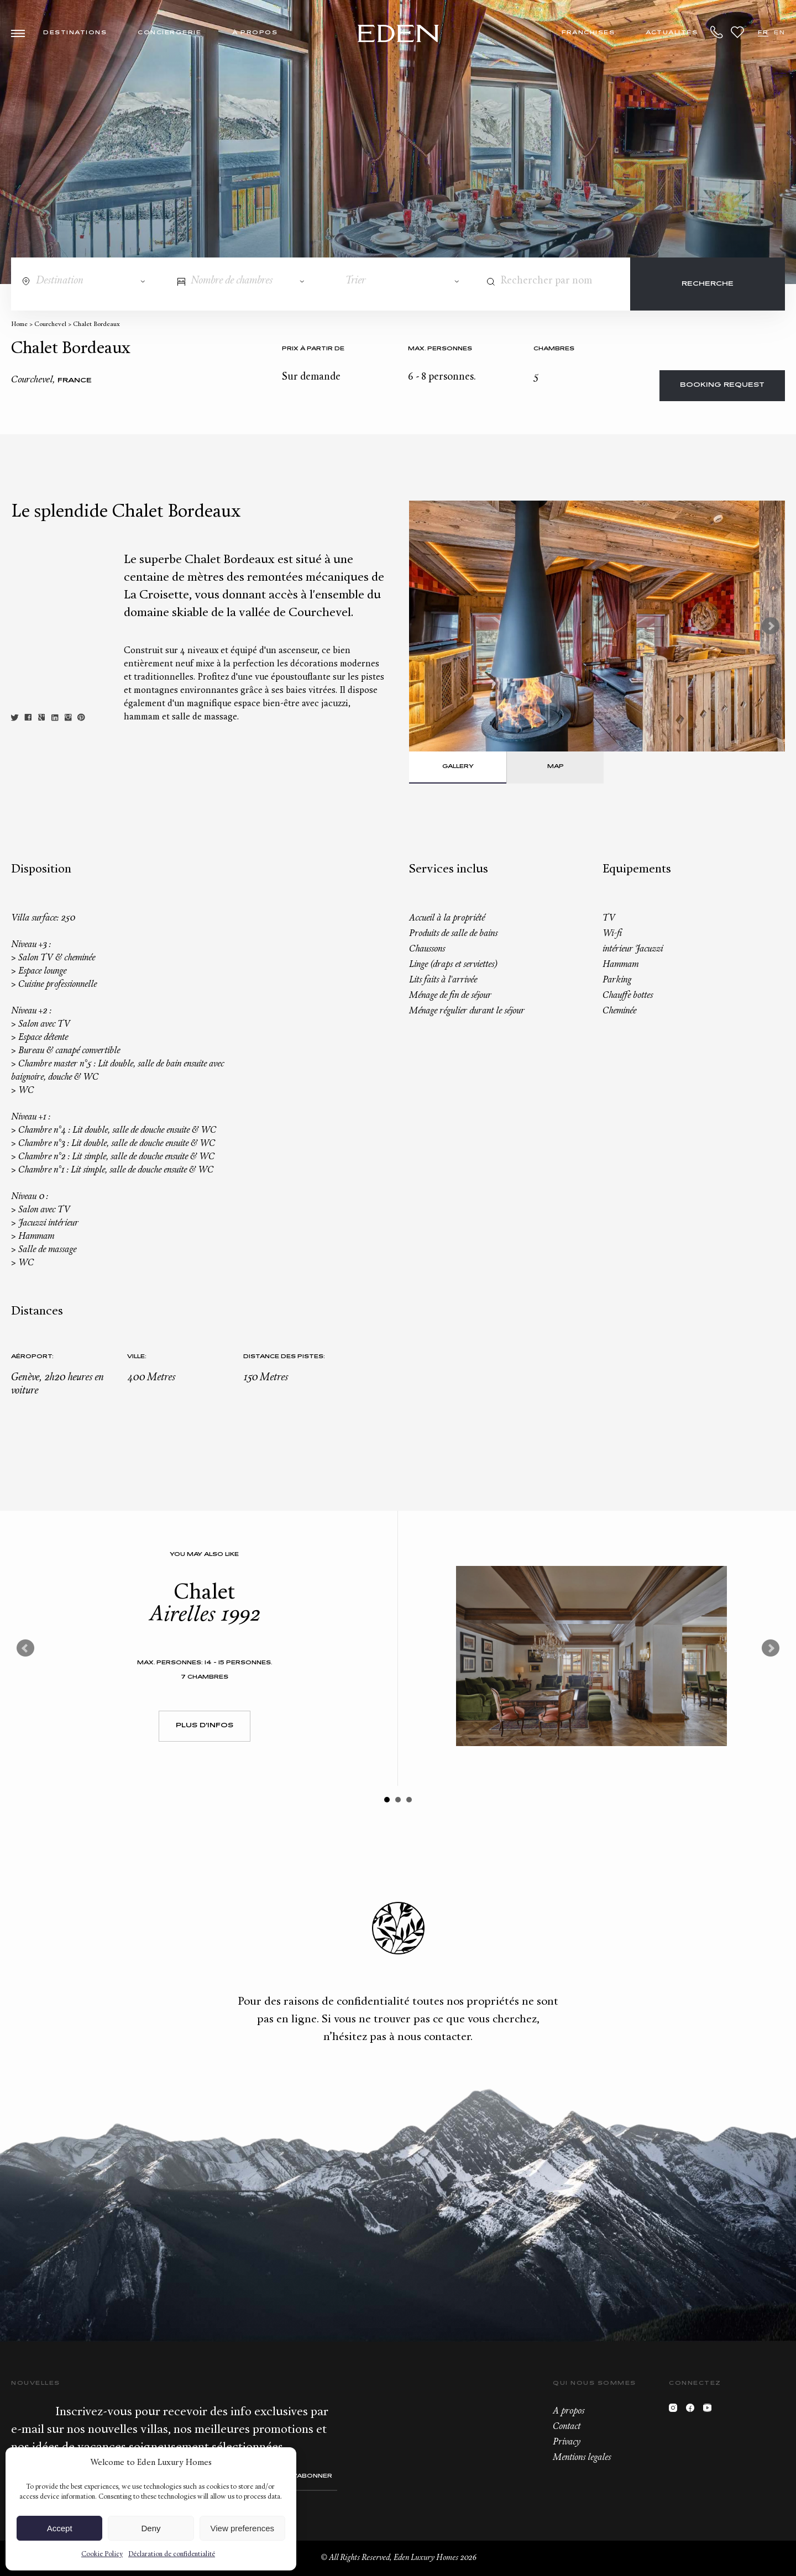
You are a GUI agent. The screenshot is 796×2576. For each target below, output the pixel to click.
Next (770, 626)
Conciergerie (169, 33)
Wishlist (737, 32)
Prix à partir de (313, 349)
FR (763, 33)
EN (779, 33)
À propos (254, 33)
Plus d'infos (204, 1725)
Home (19, 325)
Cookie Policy (102, 2554)
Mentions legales (582, 2457)
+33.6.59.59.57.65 (717, 32)
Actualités (672, 33)
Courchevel (50, 325)
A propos (568, 2411)
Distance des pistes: (284, 1357)
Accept (59, 2528)
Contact (566, 2426)
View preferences (243, 2528)
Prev (25, 1648)
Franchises (588, 33)
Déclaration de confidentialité (171, 2554)
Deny (150, 2528)
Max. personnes (440, 349)
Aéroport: (32, 1357)
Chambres (553, 349)
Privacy (566, 2442)
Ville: (136, 1357)
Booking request (722, 385)
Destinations (75, 33)
